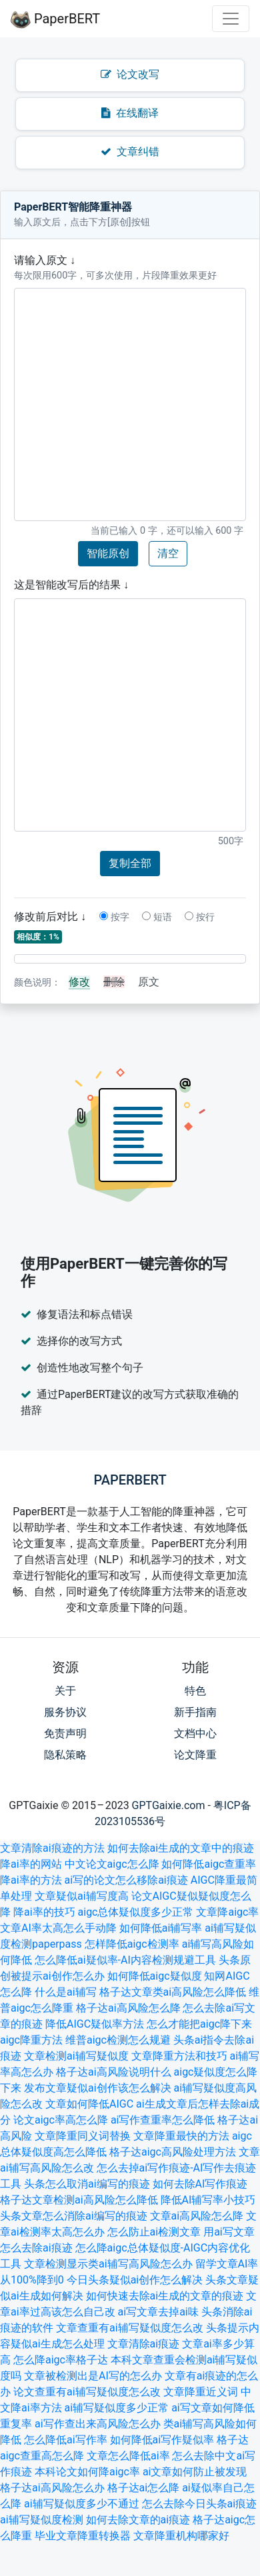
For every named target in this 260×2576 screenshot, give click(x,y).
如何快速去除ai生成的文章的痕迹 (165, 2295)
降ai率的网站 (31, 1864)
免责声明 (65, 1733)
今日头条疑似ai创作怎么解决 (135, 2279)
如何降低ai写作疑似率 (162, 2439)
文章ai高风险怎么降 (197, 2216)
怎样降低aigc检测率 (132, 1944)
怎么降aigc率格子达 (60, 2359)
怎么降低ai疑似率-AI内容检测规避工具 (125, 1960)
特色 (195, 1690)
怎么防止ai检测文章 (154, 2232)
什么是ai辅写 (66, 1992)
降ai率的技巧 (44, 1912)
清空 (168, 553)
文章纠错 (130, 151)
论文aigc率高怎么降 (60, 2120)
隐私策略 (65, 1754)
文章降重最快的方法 (181, 2136)
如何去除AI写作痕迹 (200, 2184)
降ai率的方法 (31, 1880)
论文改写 (130, 74)
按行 (200, 917)
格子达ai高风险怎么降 (128, 2008)
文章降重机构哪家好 (181, 2535)
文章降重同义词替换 (83, 2136)
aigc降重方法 (31, 2040)
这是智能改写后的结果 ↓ (71, 584)
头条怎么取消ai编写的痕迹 (87, 2184)
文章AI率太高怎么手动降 (58, 1928)
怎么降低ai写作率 (65, 2439)
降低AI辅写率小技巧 (208, 2200)
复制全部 (130, 863)
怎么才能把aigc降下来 (199, 2024)
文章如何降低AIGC (89, 2104)
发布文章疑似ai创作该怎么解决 (97, 2088)
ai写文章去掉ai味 (158, 2311)
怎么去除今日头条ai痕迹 (199, 2503)
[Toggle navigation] (230, 18)
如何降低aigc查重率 (208, 1864)
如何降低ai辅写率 (161, 1928)
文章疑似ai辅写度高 (82, 1896)
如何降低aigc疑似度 (154, 1976)
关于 (65, 1690)
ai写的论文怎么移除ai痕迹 (126, 1880)
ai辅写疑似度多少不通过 (81, 2503)
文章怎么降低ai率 (128, 2455)
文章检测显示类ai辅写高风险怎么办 (108, 2263)
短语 (157, 917)
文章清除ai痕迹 (143, 2343)
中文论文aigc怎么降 (112, 1864)
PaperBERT (55, 19)
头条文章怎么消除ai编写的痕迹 (73, 2216)
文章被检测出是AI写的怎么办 (93, 2375)
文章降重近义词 (200, 2391)
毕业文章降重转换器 (83, 2535)
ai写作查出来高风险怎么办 (98, 2423)
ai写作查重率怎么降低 (163, 2120)
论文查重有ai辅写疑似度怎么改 (87, 2391)
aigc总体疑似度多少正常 (136, 1912)
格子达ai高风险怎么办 (52, 2487)
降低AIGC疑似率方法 (94, 2024)
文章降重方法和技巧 (179, 2056)
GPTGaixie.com (168, 1805)
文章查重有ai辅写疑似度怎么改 (129, 2327)
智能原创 (108, 553)
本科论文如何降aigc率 (87, 2471)
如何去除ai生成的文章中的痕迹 (181, 1848)
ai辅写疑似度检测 (41, 2519)
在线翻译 (130, 113)
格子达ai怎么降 (143, 2487)
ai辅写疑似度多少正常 (117, 2407)
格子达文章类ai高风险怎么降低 (173, 1992)
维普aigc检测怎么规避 (118, 2040)
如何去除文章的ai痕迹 (138, 2519)
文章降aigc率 (227, 1912)
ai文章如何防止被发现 (195, 2471)
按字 (114, 917)
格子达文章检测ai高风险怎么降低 (79, 2200)
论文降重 (195, 1754)
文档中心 (195, 1733)
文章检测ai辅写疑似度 (76, 2056)
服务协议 (65, 1712)
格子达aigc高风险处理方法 (172, 2152)
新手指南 (195, 1712)
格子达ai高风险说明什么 (113, 2072)
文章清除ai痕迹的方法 (52, 1848)
